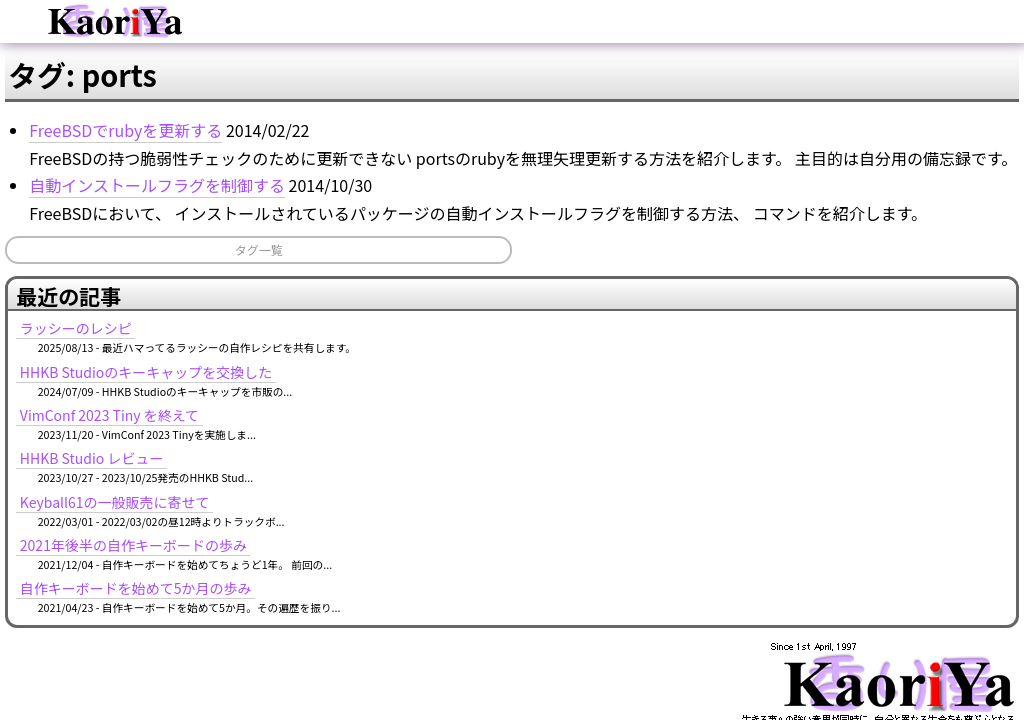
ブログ (198, 124)
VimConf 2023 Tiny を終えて (872, 298)
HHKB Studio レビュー (855, 341)
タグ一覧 (134, 400)
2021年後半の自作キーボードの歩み (896, 428)
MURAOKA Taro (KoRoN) (933, 627)
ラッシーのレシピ (839, 211)
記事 (436, 124)
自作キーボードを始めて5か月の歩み (899, 471)
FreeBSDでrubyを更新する (152, 227)
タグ (706, 124)
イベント (329, 124)
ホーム (75, 124)
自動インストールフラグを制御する (184, 309)
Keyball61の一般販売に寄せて (878, 384)
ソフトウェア (591, 124)
